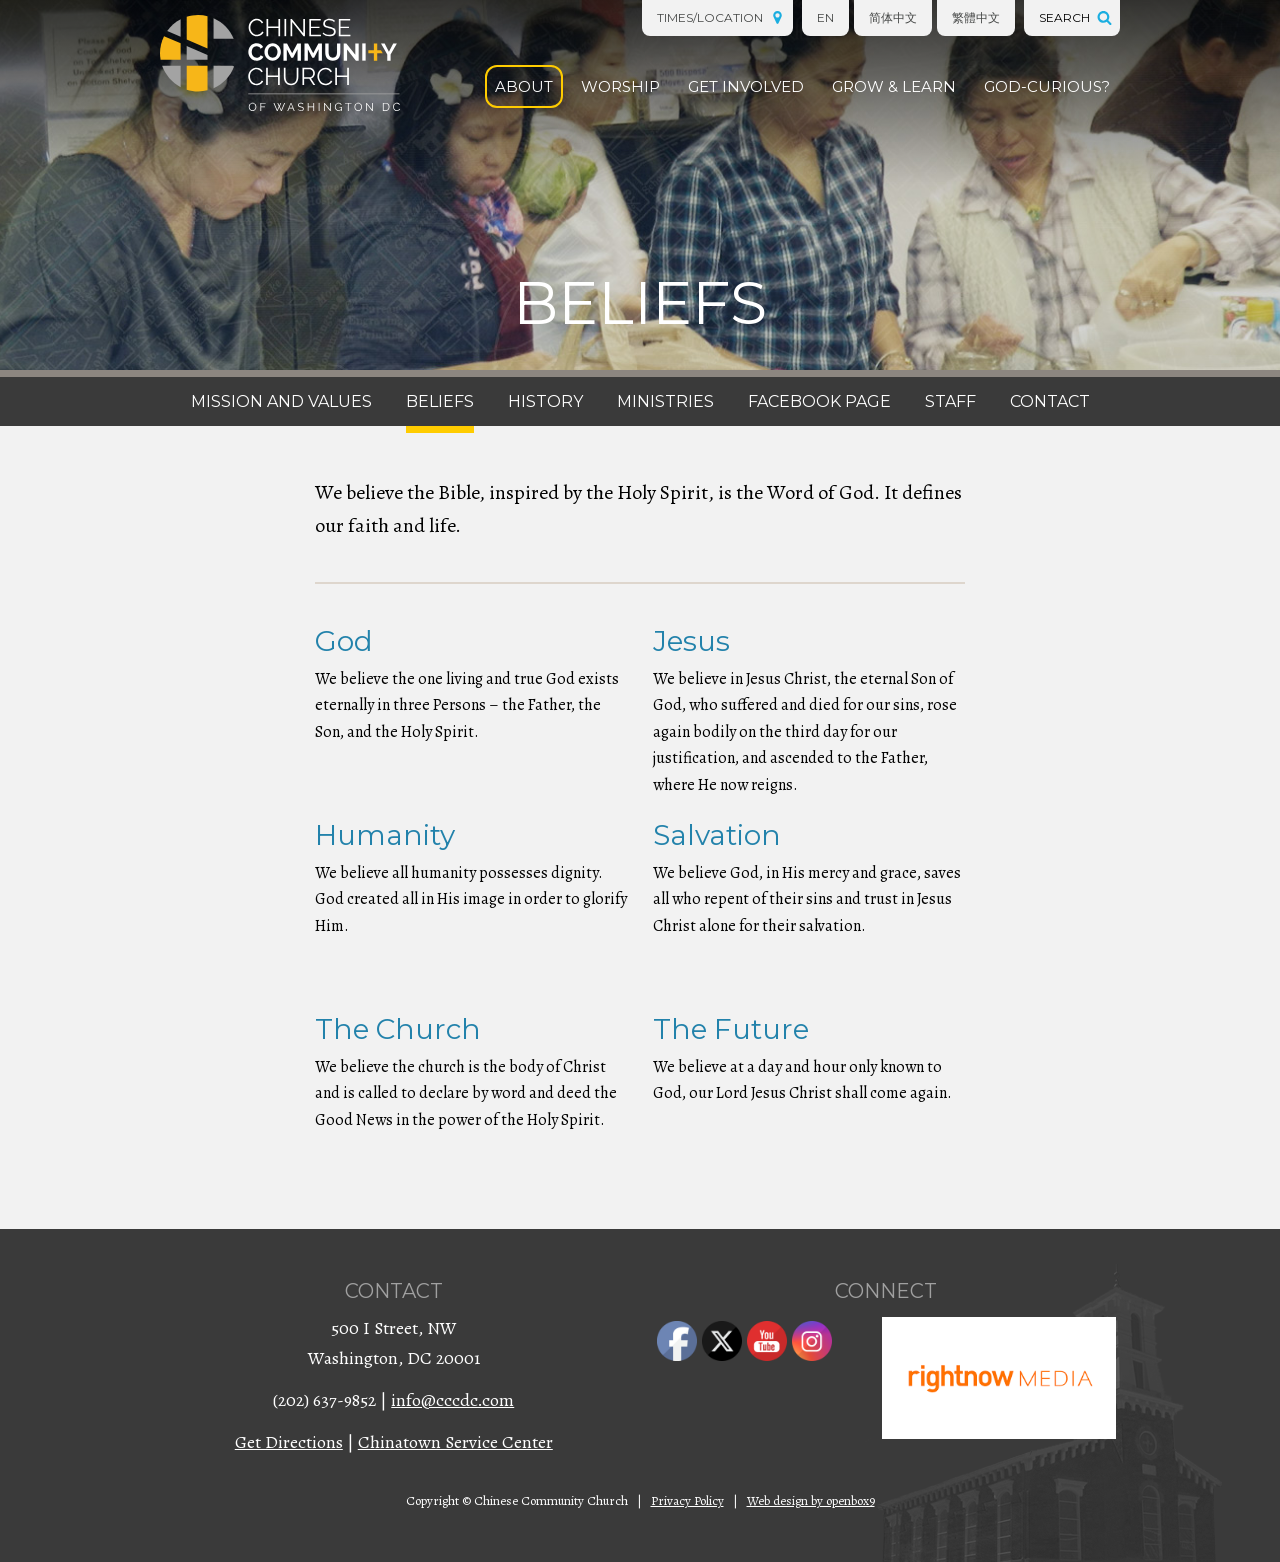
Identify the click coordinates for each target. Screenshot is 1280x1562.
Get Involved (746, 86)
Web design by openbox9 (811, 1500)
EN (825, 17)
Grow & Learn (894, 86)
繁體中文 (976, 17)
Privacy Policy (687, 1500)
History (545, 401)
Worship (620, 86)
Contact (1050, 401)
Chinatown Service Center (455, 1442)
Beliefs (440, 401)
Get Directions (289, 1442)
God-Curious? (1047, 86)
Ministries (665, 401)
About (524, 86)
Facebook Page (819, 401)
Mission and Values (281, 401)
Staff (950, 401)
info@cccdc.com (452, 1400)
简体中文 (893, 17)
